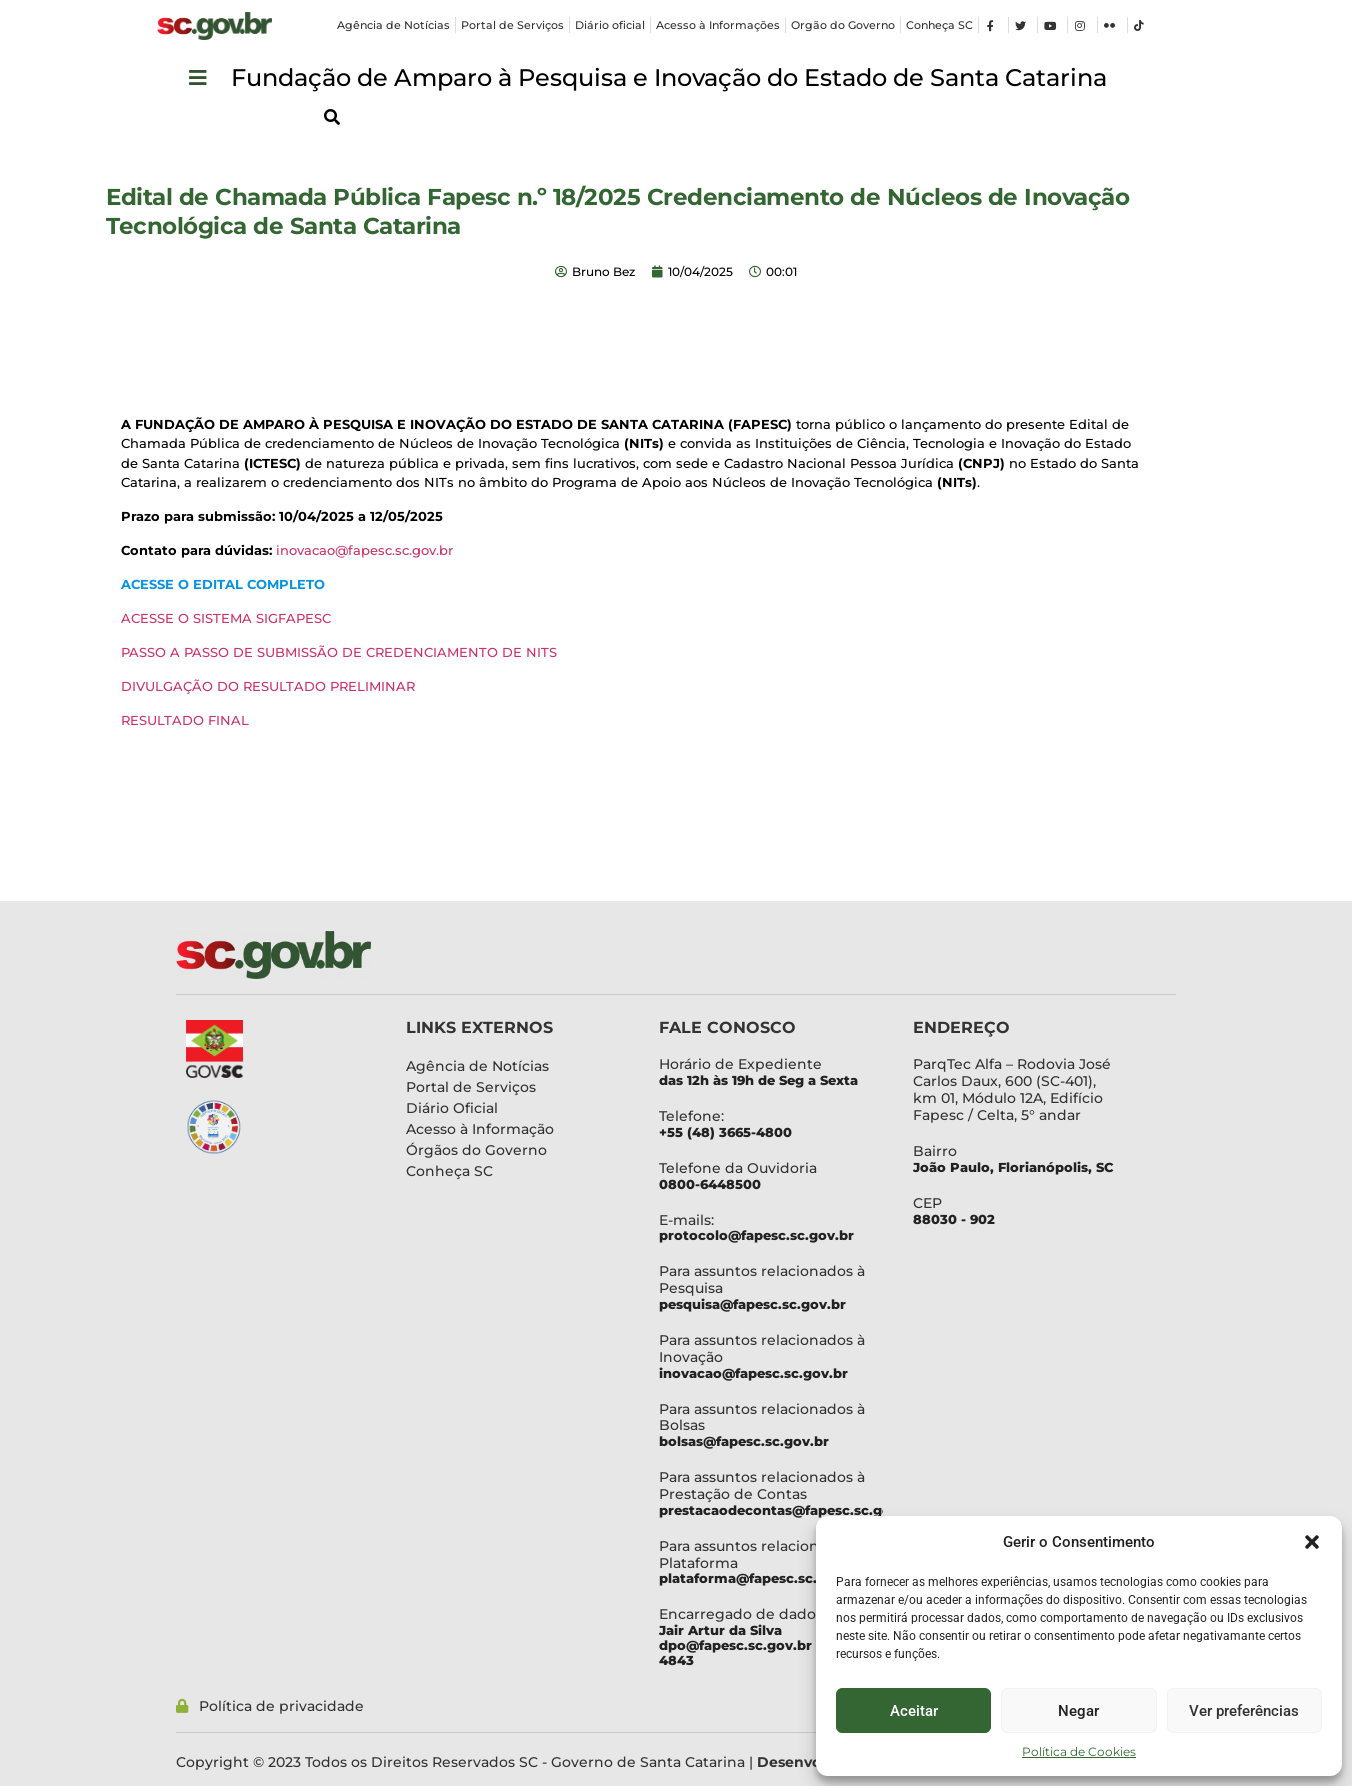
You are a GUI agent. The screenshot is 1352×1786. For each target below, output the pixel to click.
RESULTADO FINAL (185, 720)
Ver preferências (1244, 1711)
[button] (1312, 1542)
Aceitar (914, 1711)
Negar (1078, 1711)
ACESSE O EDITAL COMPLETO (225, 584)
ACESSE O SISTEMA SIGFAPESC (226, 618)
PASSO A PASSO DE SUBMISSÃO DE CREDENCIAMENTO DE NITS (339, 652)
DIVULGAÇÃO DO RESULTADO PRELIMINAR (268, 686)
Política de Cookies (1079, 1751)
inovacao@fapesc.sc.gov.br (364, 550)
